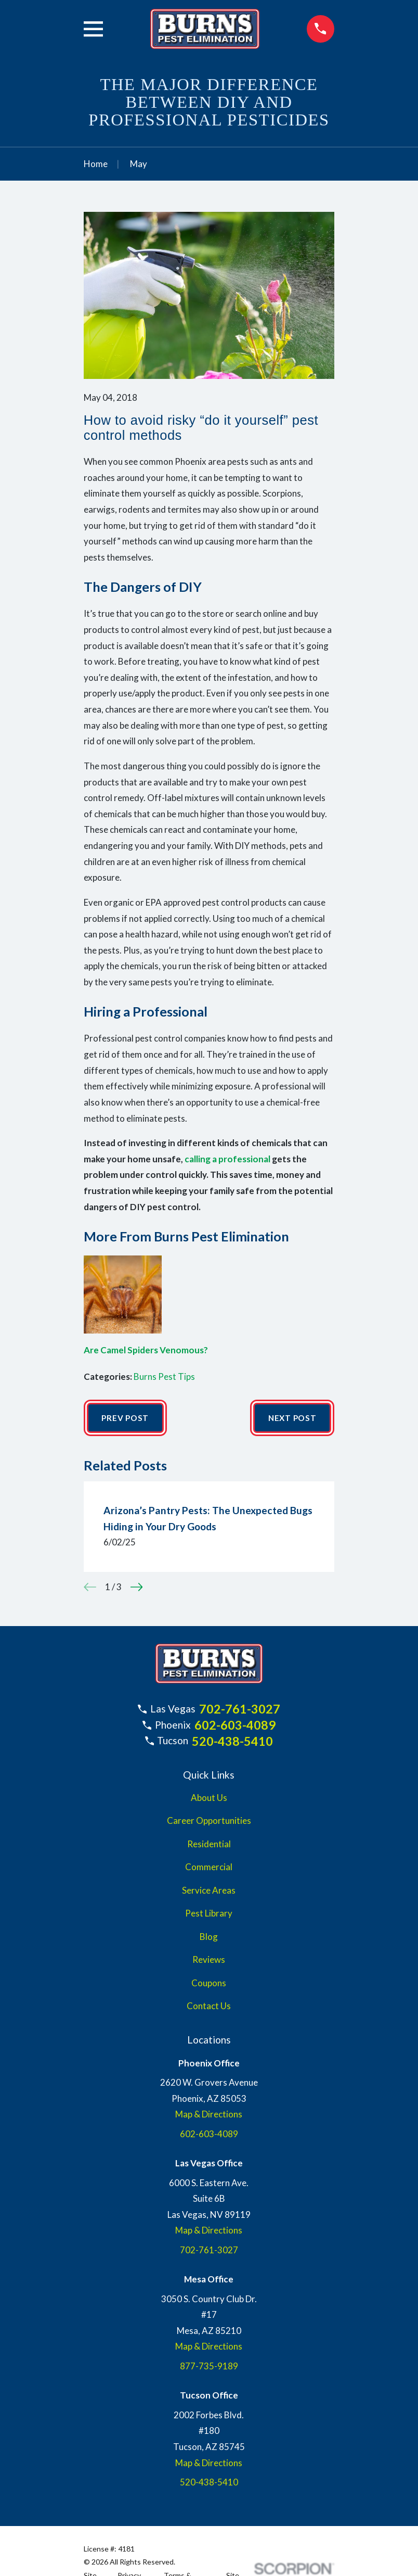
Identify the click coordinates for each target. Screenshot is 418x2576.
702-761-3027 (239, 1710)
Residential (209, 1844)
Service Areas (209, 1891)
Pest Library (208, 1914)
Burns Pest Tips (164, 1376)
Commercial (208, 1867)
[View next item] (136, 1588)
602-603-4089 (235, 1726)
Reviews (208, 1960)
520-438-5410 (232, 1742)
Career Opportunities (209, 1822)
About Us (209, 1798)
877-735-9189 (209, 2367)
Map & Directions (208, 2115)
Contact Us (209, 2006)
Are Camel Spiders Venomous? (146, 1349)
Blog (209, 1937)
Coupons (208, 1983)
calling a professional (227, 1158)
